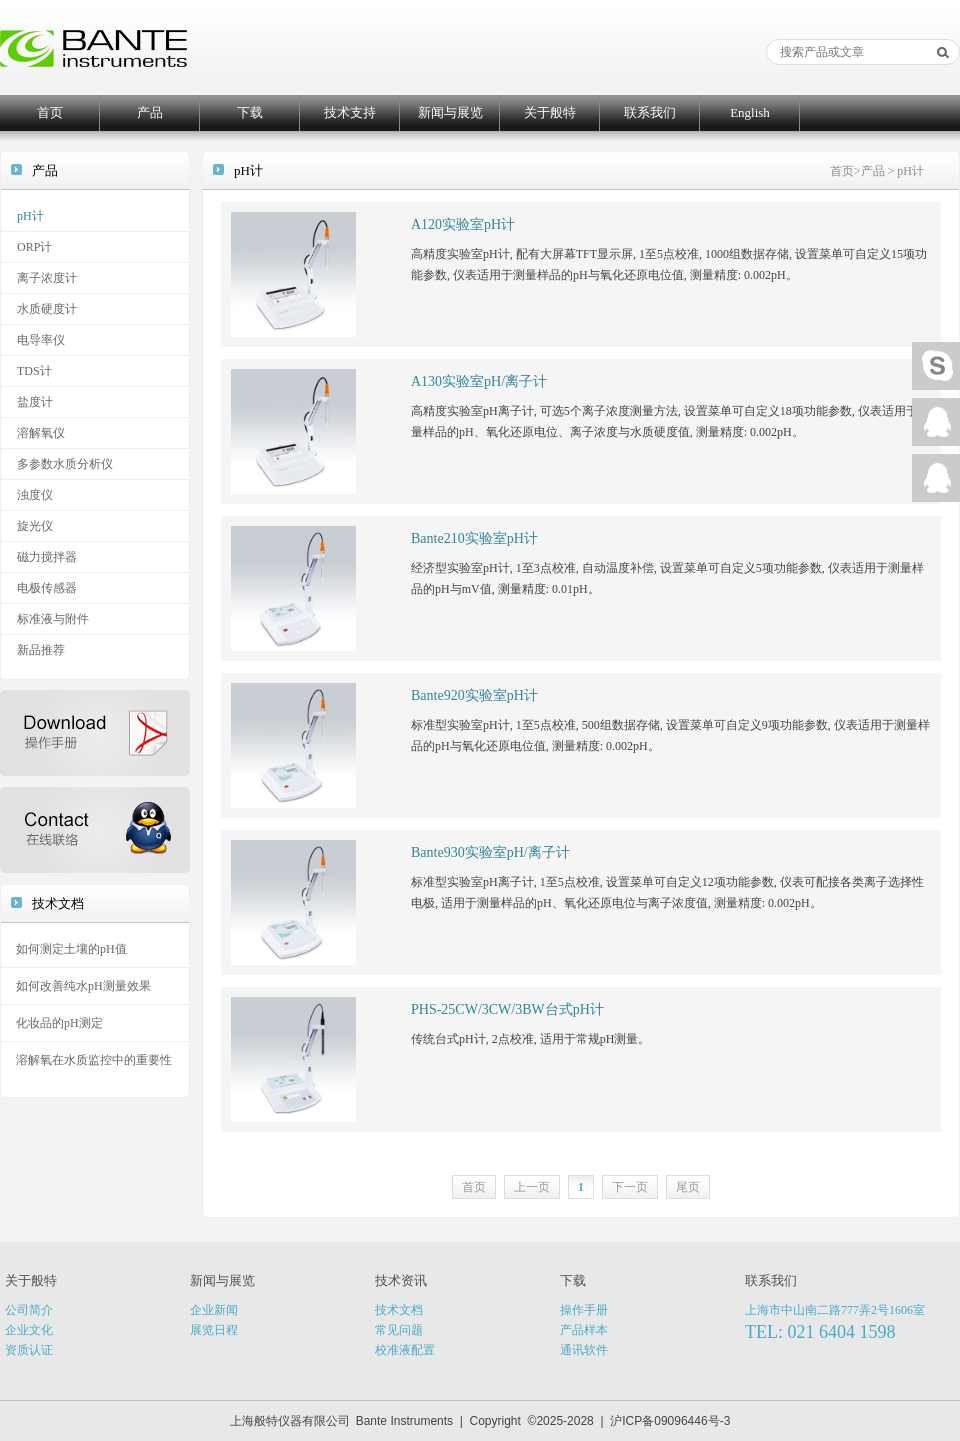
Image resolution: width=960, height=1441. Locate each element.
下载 (250, 112)
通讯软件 (584, 1350)
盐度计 (35, 402)
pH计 (30, 216)
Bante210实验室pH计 (474, 538)
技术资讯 (401, 1280)
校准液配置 (405, 1350)
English (750, 112)
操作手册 (584, 1310)
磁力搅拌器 (47, 557)
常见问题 (399, 1330)
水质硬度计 (47, 309)
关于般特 (550, 112)
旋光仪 (35, 526)
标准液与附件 (53, 619)
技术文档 (399, 1310)
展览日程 (214, 1330)
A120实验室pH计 (463, 224)
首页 (50, 112)
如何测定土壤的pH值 (71, 949)
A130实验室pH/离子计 (479, 381)
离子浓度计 (47, 278)
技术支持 (350, 112)
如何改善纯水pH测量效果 (83, 986)
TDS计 (34, 371)
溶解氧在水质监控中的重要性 (94, 1060)
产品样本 (584, 1330)
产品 (150, 112)
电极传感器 (47, 588)
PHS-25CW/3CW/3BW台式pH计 (507, 1009)
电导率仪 (41, 340)
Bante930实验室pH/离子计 (490, 852)
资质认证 (29, 1350)
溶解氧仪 (41, 433)
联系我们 (650, 112)
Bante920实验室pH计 (474, 695)
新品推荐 (41, 650)
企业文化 (29, 1330)
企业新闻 (214, 1310)
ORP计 (34, 247)
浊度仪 (35, 495)
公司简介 (29, 1310)
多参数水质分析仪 (65, 464)
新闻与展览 (450, 112)
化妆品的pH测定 (59, 1023)
